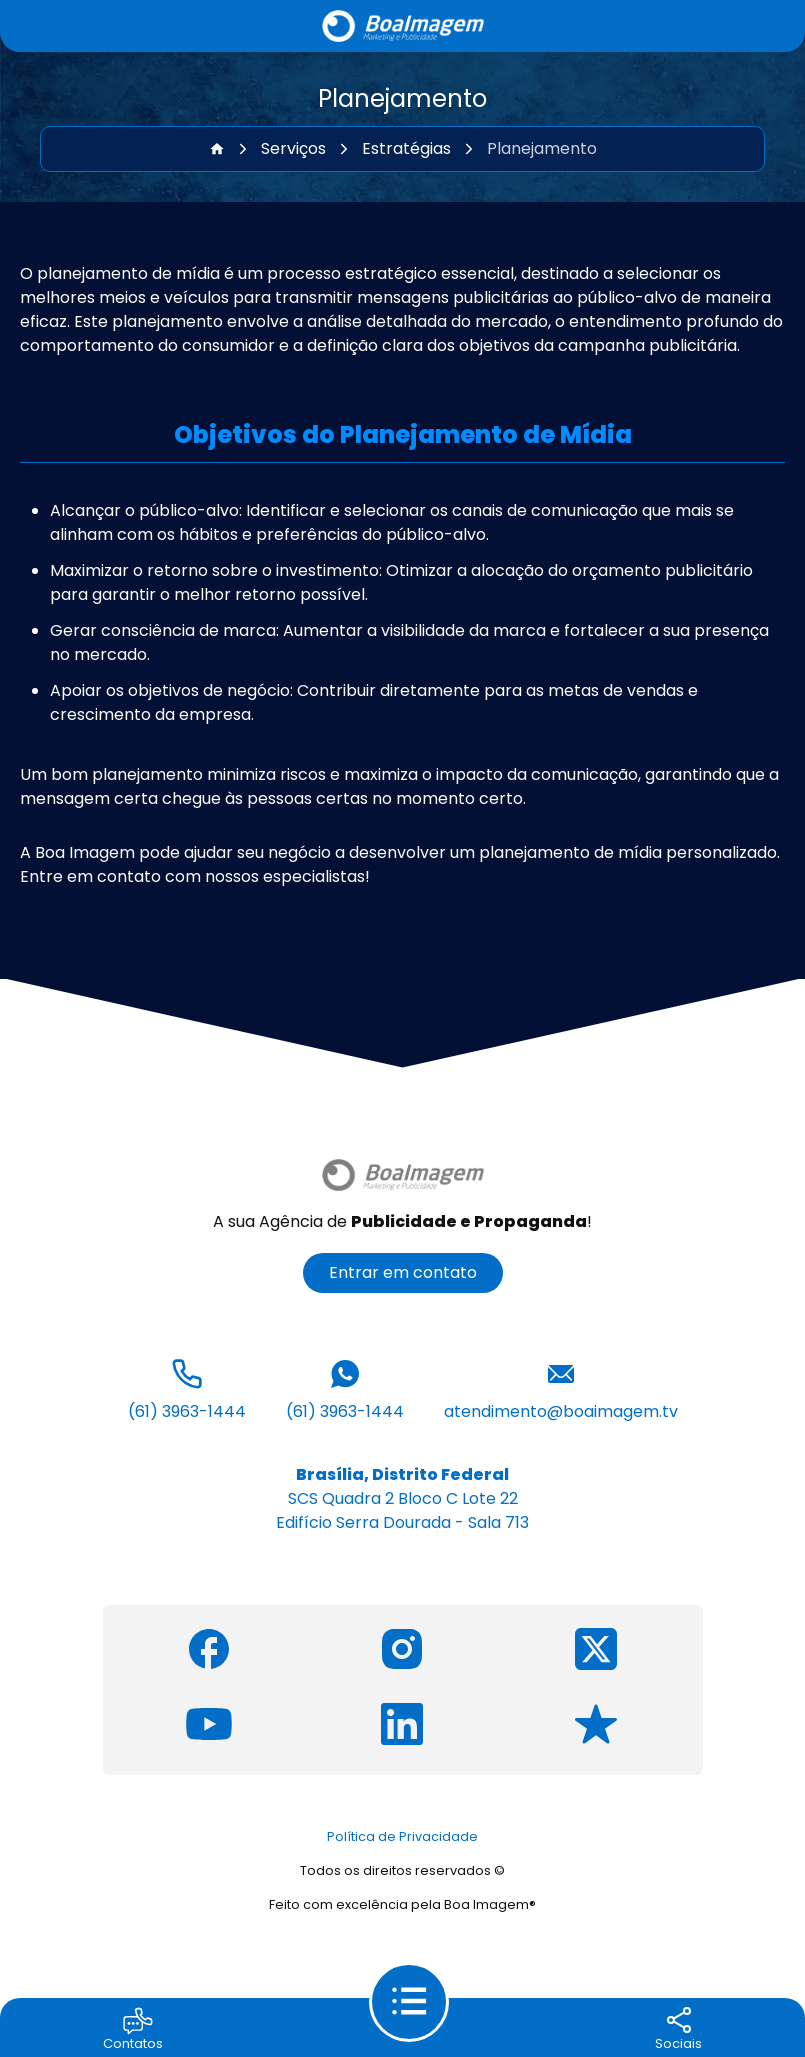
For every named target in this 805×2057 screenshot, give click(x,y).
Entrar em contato (403, 1272)
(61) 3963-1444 (187, 1388)
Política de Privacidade (402, 1836)
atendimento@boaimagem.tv (561, 1388)
